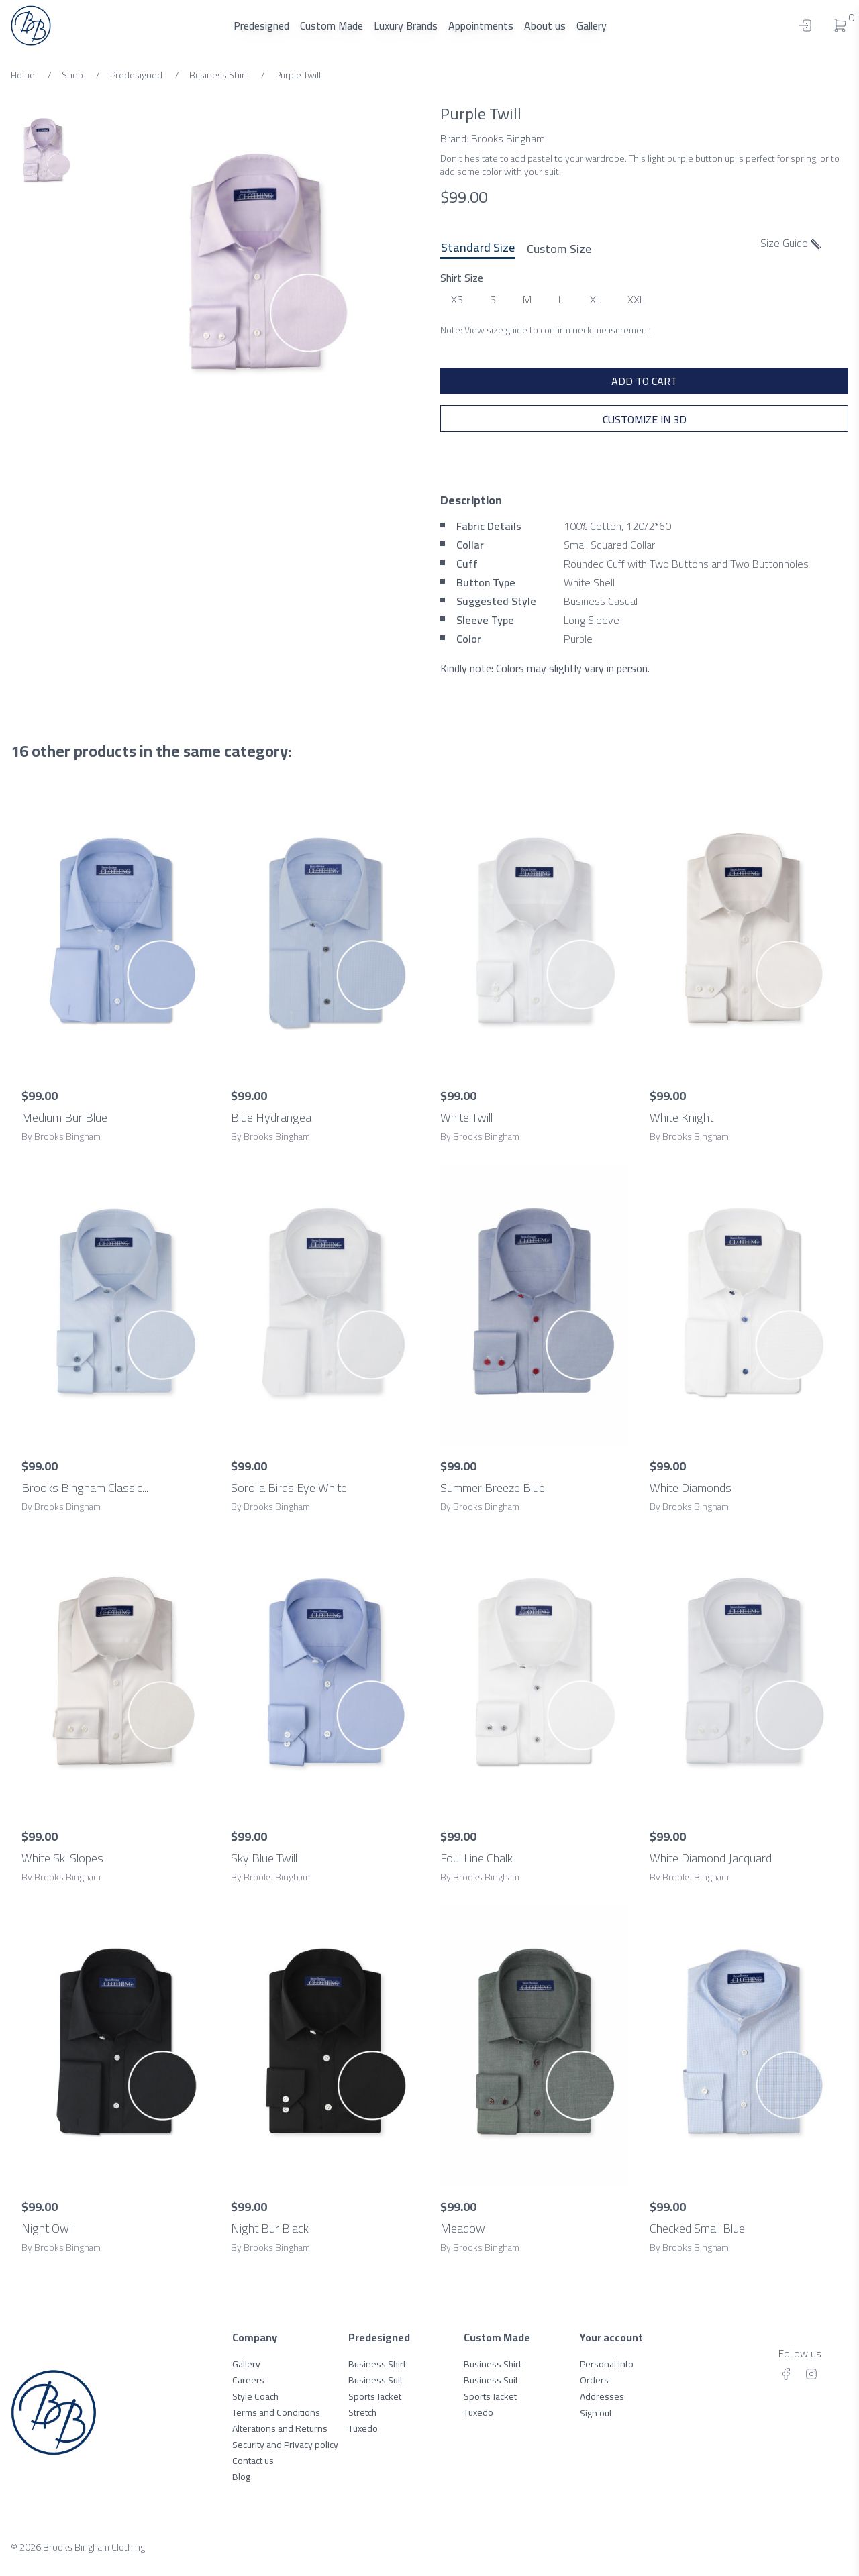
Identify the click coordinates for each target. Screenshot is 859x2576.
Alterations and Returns (279, 2428)
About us (545, 25)
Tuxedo (363, 2428)
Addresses (602, 2396)
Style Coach (255, 2396)
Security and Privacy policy (285, 2444)
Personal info (607, 2364)
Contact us (253, 2461)
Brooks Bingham (508, 138)
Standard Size (478, 247)
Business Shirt (377, 2364)
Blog (241, 2477)
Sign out (596, 2413)
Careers (248, 2380)
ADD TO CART (644, 381)
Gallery (591, 25)
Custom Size (559, 248)
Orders (594, 2380)
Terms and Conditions (276, 2412)
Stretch (362, 2412)
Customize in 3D (645, 419)
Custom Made (331, 25)
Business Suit (375, 2380)
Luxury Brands (406, 25)
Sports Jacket (374, 2396)
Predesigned (261, 25)
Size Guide (790, 243)
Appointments (480, 25)
